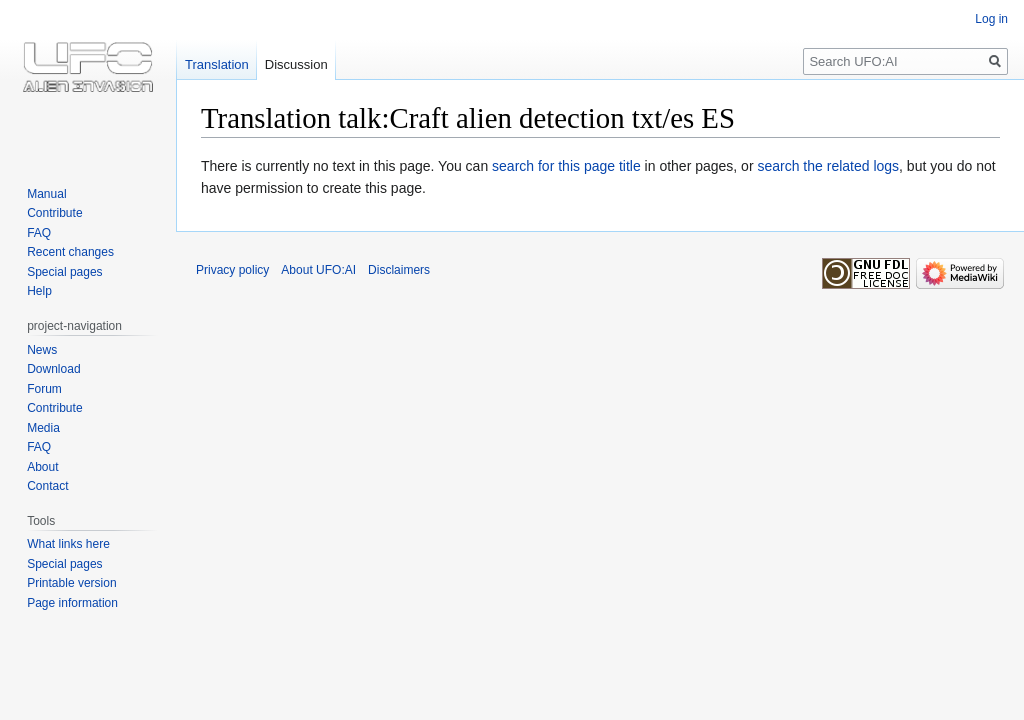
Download (53, 369)
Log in (991, 19)
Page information (72, 603)
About (42, 467)
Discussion (296, 64)
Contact (47, 486)
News (42, 350)
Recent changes (70, 252)
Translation (217, 64)
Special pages (64, 272)
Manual (46, 194)
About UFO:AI (318, 270)
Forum (44, 389)
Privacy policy (232, 270)
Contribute (54, 213)
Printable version (71, 583)
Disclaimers (399, 270)
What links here (68, 544)
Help (39, 291)
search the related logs (828, 166)
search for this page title (566, 166)
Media (43, 428)
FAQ (39, 233)
